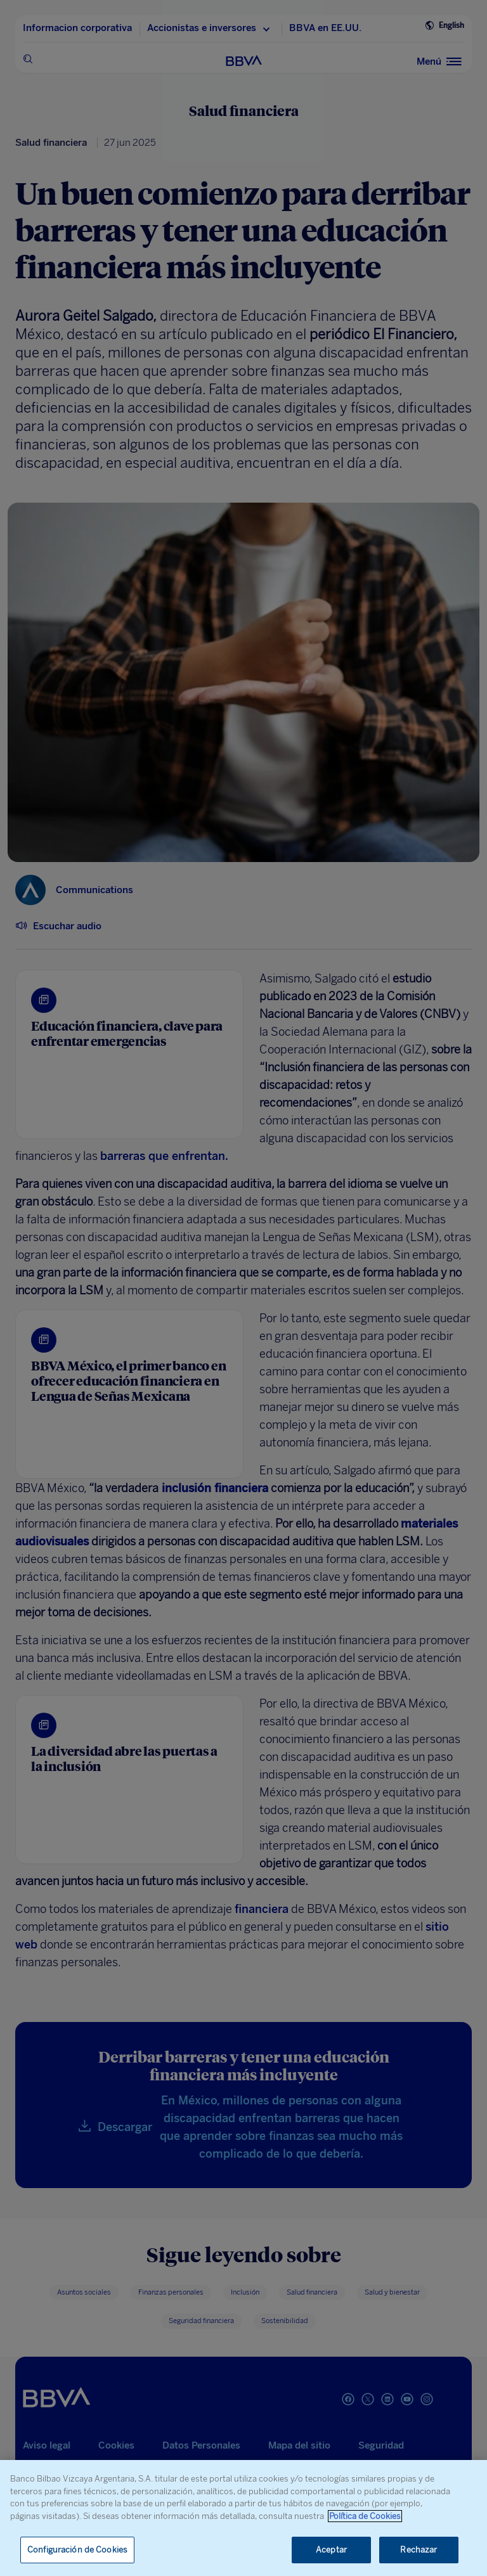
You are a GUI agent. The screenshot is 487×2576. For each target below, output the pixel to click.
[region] (243, 2518)
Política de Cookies (365, 2516)
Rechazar (418, 2549)
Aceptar (331, 2549)
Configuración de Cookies (77, 2549)
